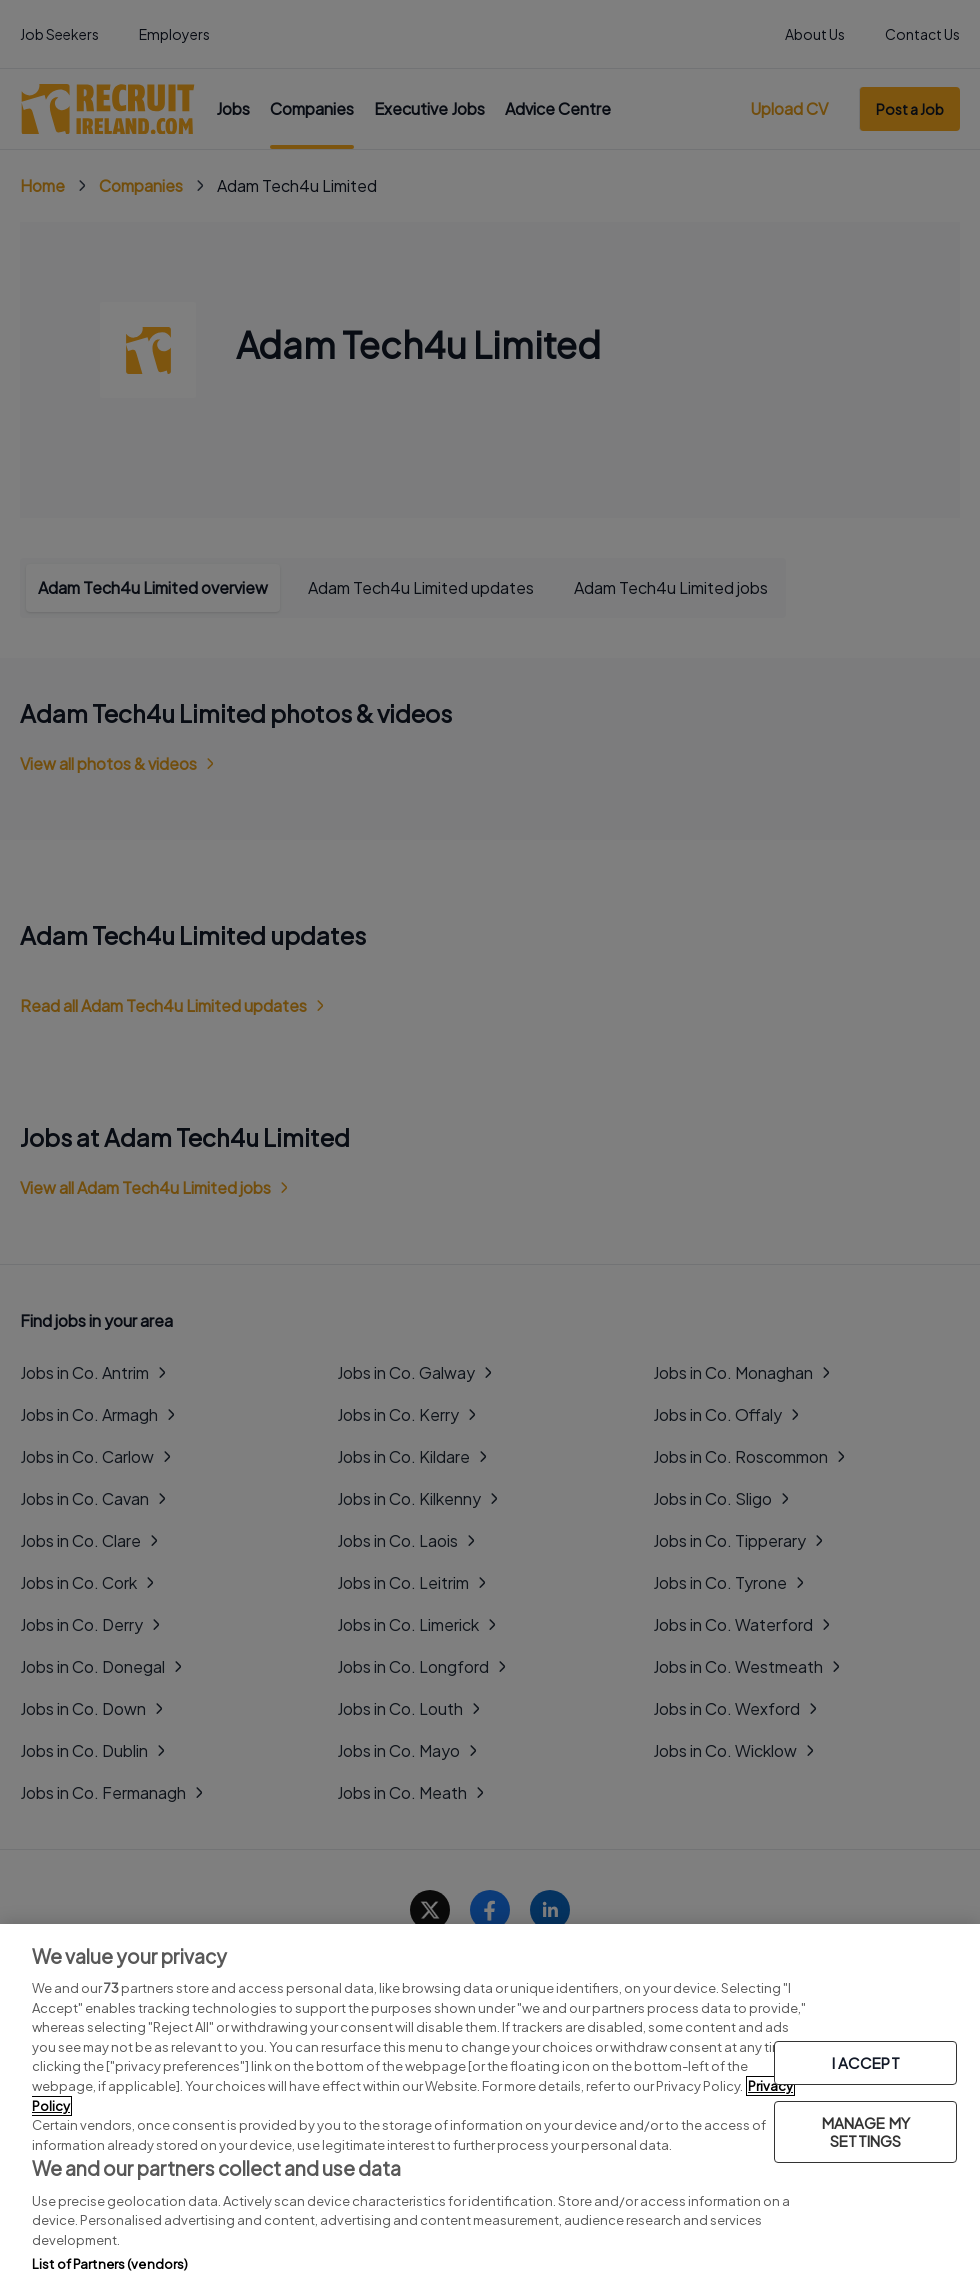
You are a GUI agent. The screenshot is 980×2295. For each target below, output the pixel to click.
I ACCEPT (866, 2062)
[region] (490, 2109)
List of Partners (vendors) (110, 2264)
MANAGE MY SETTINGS (866, 2131)
